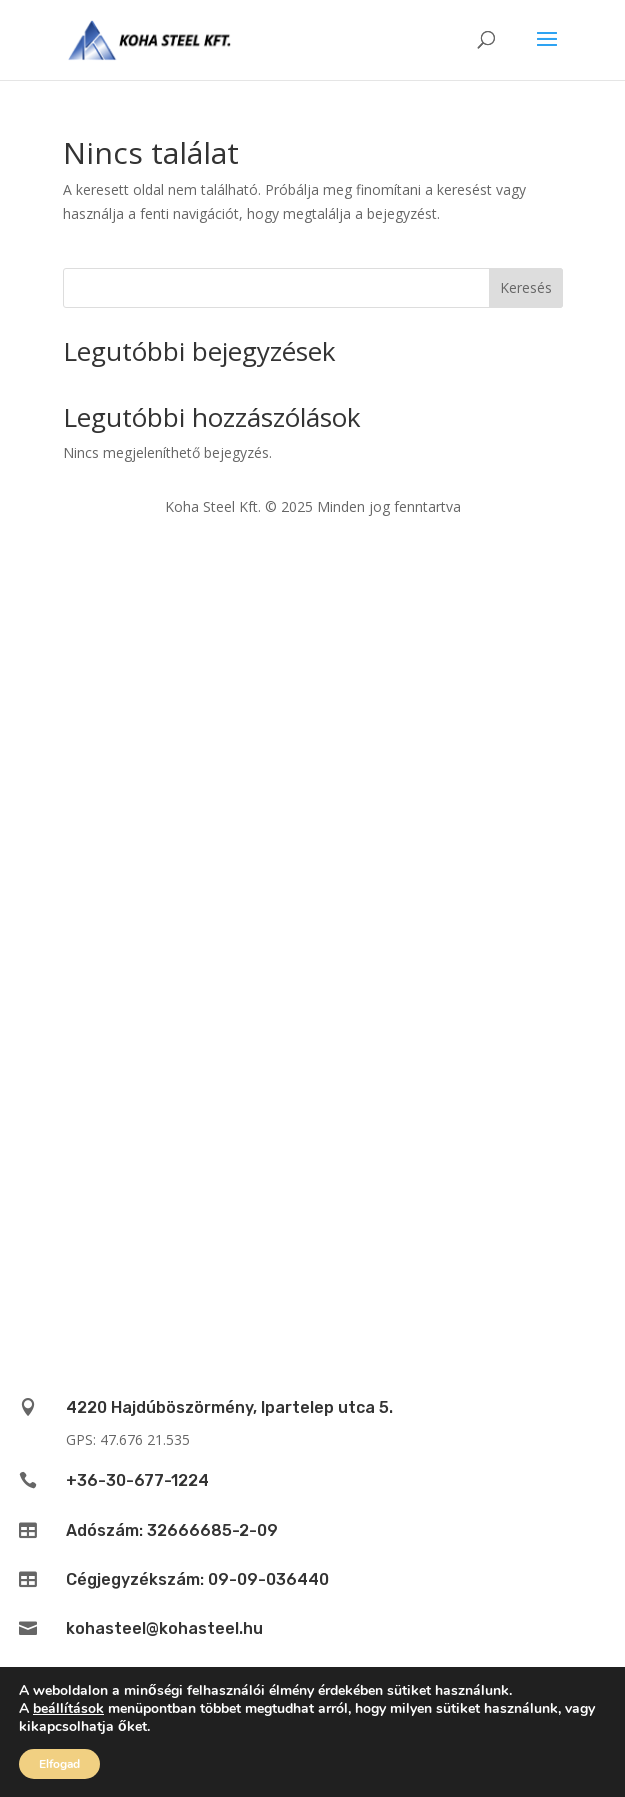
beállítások (68, 1709)
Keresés (526, 287)
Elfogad (59, 1764)
